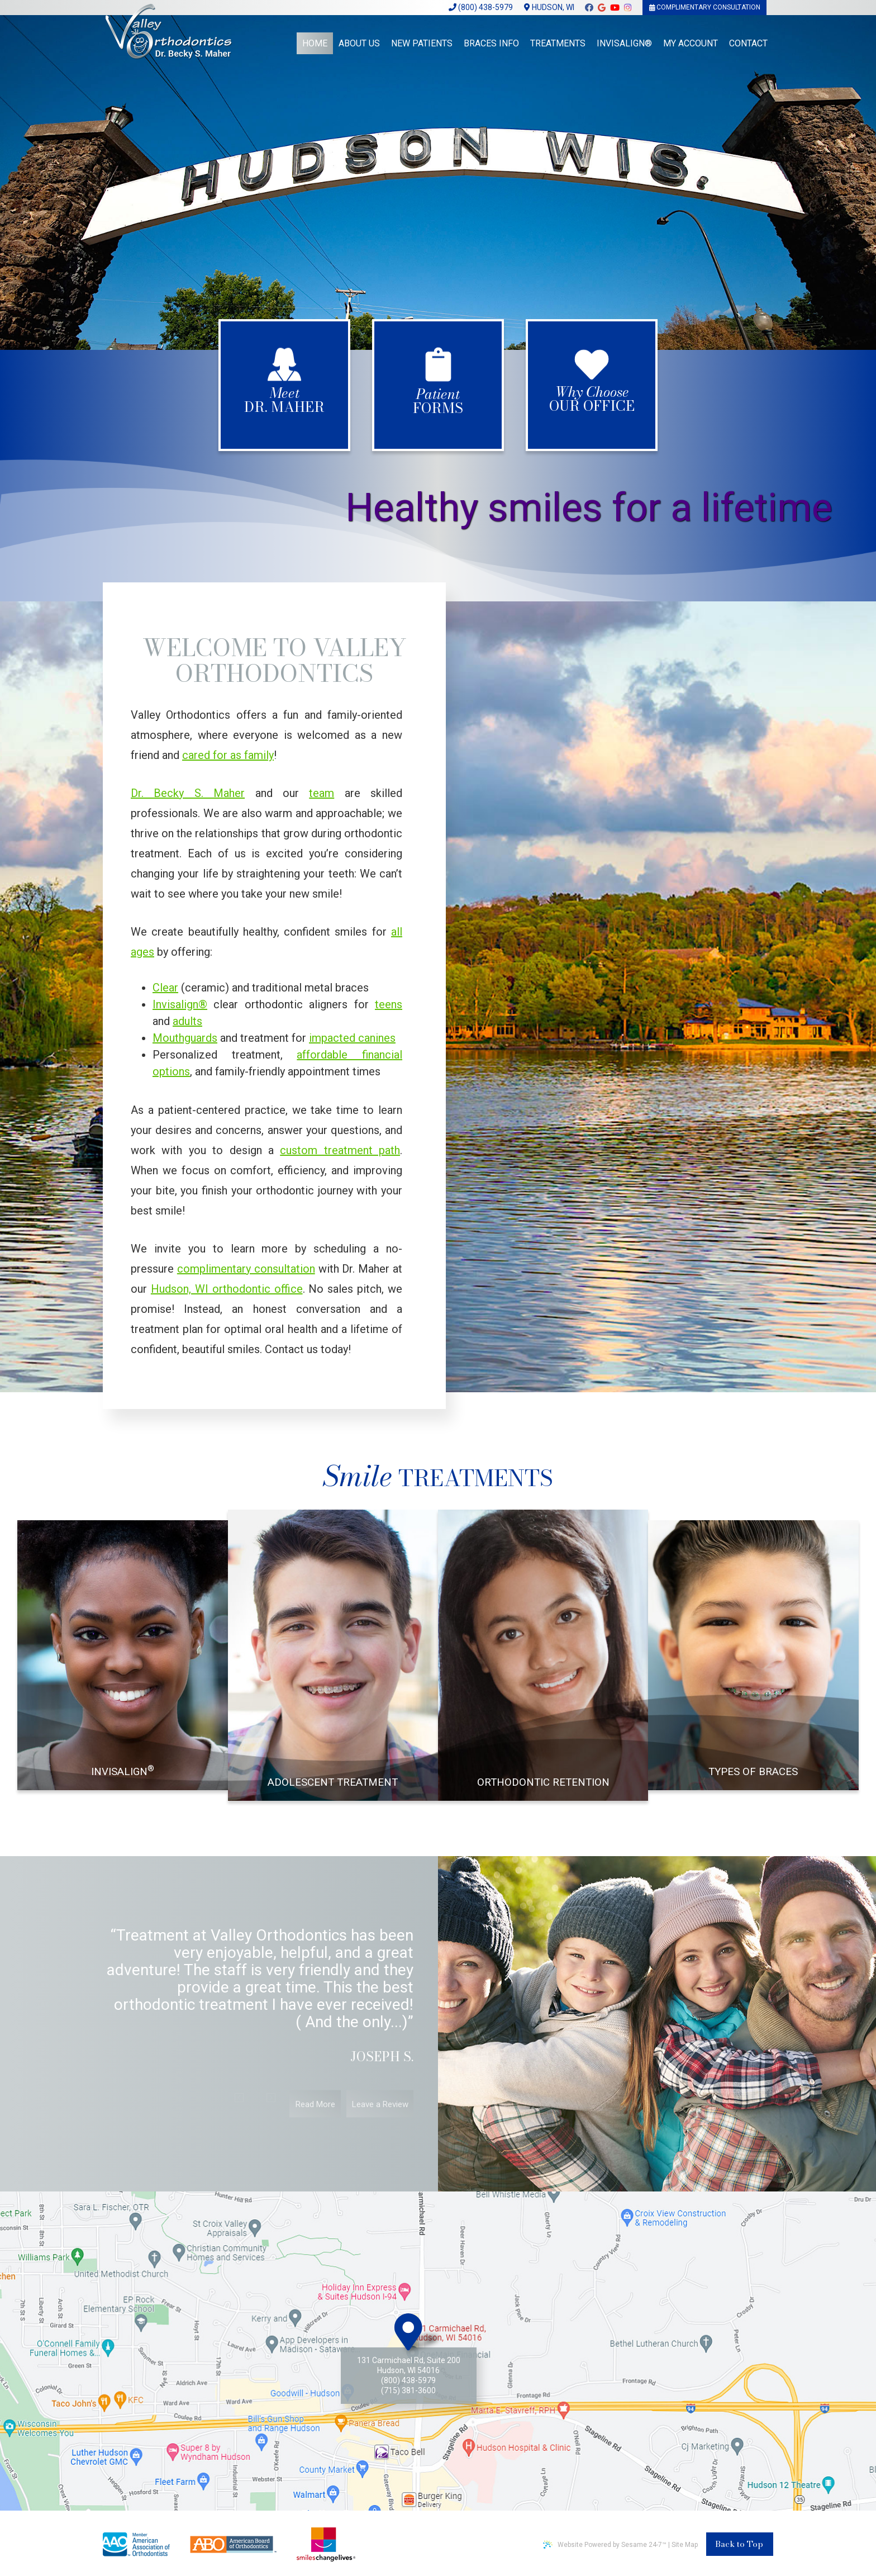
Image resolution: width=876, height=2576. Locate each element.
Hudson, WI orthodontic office (227, 1289)
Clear (165, 987)
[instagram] (627, 10)
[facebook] (589, 10)
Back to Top (739, 2543)
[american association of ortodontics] (136, 2544)
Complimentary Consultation (704, 7)
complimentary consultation (246, 1268)
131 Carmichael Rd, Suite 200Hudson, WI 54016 (408, 2365)
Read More (315, 2118)
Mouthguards (185, 1038)
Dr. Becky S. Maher (188, 793)
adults (187, 1021)
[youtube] (615, 10)
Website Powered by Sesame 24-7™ (604, 2544)
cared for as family (228, 755)
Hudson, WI (549, 7)
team (321, 793)
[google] (602, 10)
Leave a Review (380, 2118)
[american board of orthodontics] (233, 2544)
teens (388, 1004)
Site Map (685, 2545)
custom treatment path (340, 1150)
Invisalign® (180, 1004)
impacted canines (352, 1038)
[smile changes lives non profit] (326, 2544)
